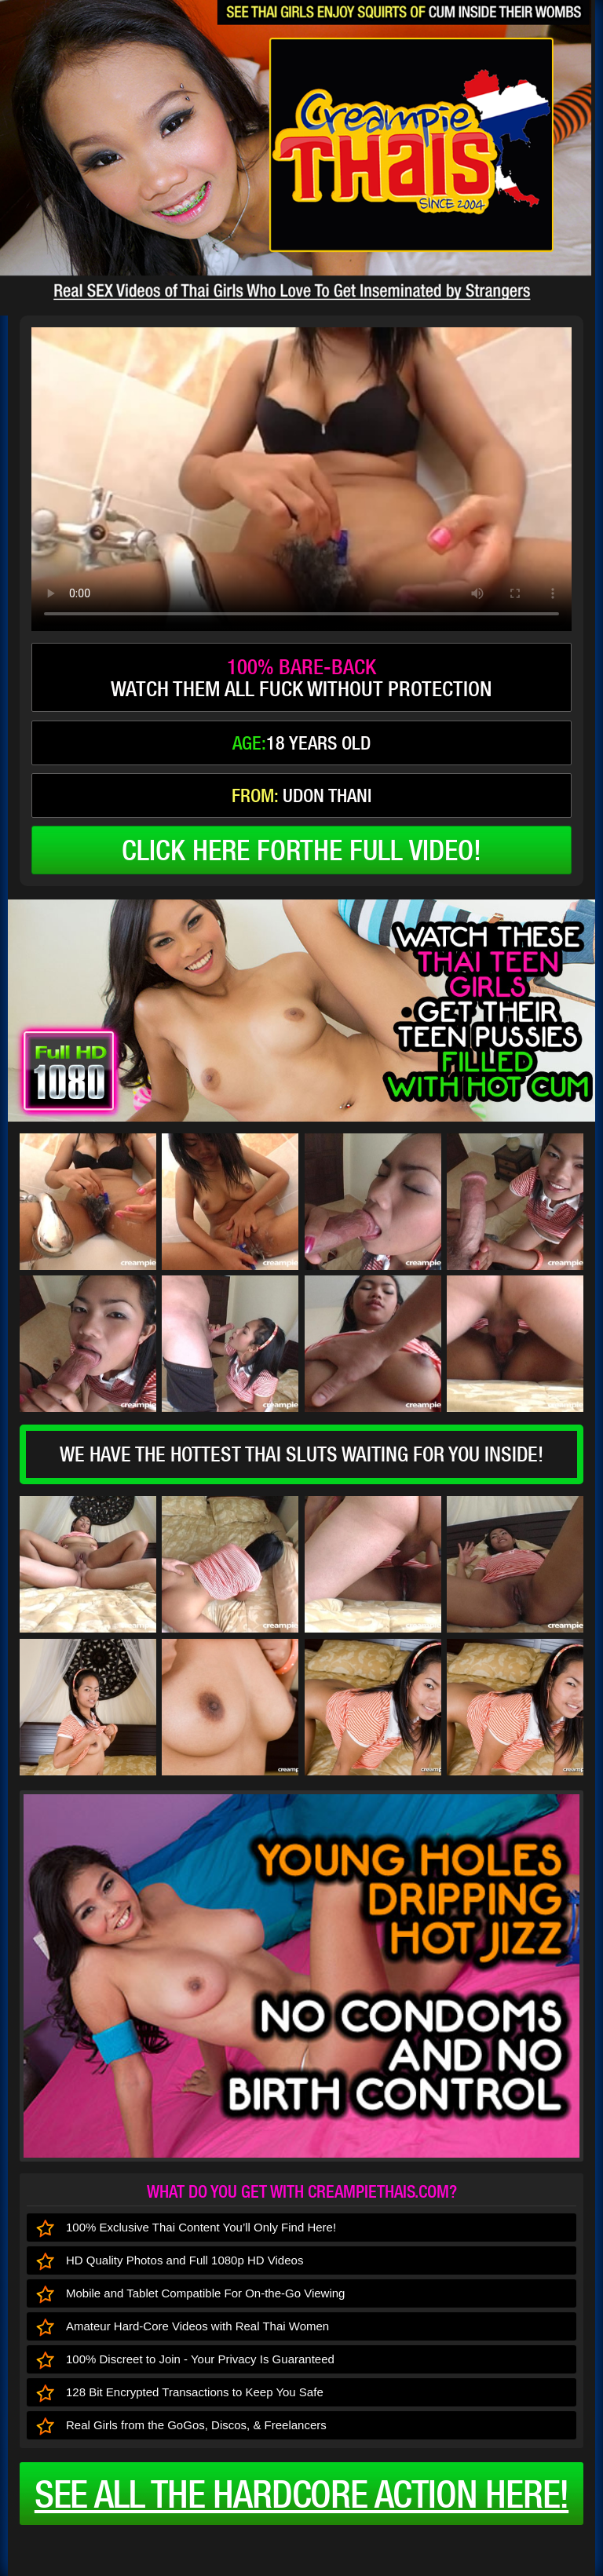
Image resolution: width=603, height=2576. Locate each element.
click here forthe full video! (301, 850)
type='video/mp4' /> (301, 479)
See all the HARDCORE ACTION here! (301, 2494)
